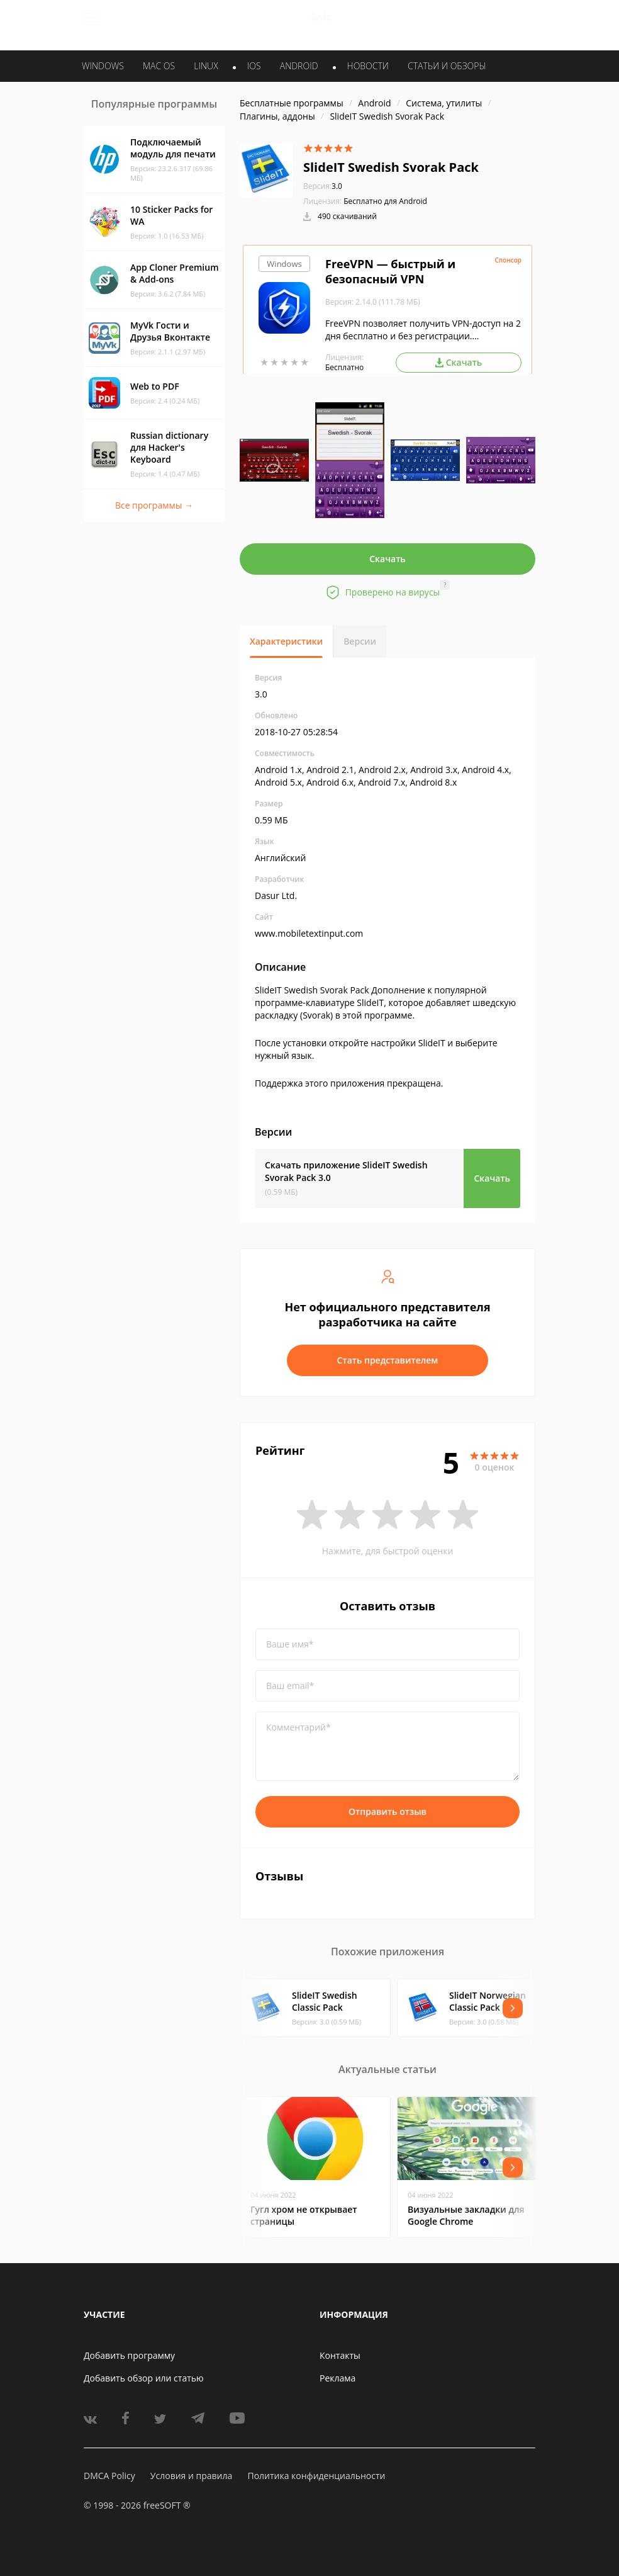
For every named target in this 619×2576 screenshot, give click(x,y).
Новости (368, 66)
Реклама (337, 2378)
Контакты (340, 2355)
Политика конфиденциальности (316, 2476)
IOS (254, 66)
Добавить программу (129, 2355)
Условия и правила (191, 2476)
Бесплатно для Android (385, 201)
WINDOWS (103, 66)
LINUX (206, 66)
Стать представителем (387, 1360)
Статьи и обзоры (447, 66)
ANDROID (299, 66)
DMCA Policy (109, 2476)
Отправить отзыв (388, 1811)
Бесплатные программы (291, 103)
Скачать (387, 559)
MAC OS (159, 66)
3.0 (322, 186)
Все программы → (154, 505)
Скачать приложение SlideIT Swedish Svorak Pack (346, 1171)
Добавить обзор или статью (144, 2378)
